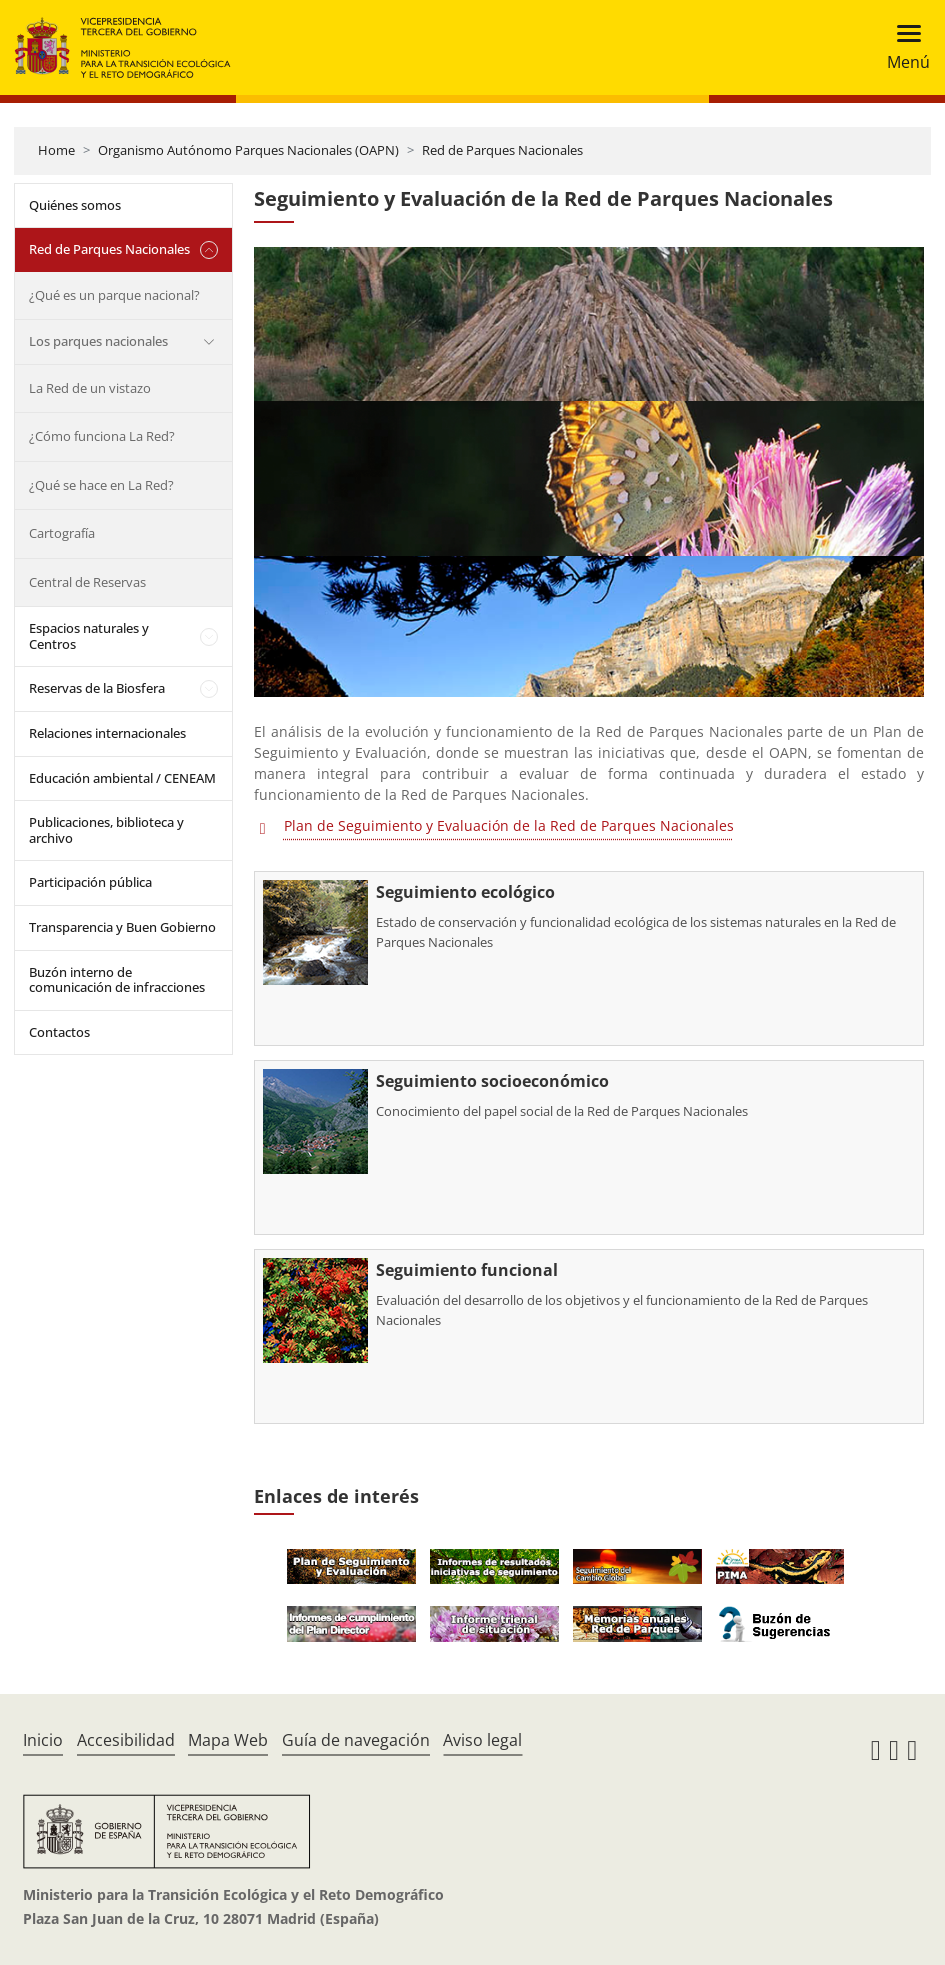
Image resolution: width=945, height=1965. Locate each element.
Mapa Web (228, 1740)
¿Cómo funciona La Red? (102, 436)
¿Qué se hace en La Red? (101, 485)
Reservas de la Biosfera (97, 688)
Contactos (59, 1032)
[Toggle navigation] (902, 47)
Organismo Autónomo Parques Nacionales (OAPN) (248, 150)
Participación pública (90, 882)
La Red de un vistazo (90, 388)
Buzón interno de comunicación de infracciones (117, 980)
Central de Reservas (87, 582)
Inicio (43, 1740)
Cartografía (62, 533)
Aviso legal (482, 1740)
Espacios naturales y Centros (89, 636)
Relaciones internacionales (107, 733)
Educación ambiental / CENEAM (122, 778)
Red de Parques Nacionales (502, 150)
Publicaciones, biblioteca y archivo (106, 830)
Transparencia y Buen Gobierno (122, 927)
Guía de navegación (356, 1740)
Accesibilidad (126, 1740)
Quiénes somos (75, 205)
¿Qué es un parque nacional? (114, 295)
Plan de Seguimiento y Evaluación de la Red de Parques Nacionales (509, 825)
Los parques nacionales (98, 341)
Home (56, 150)
